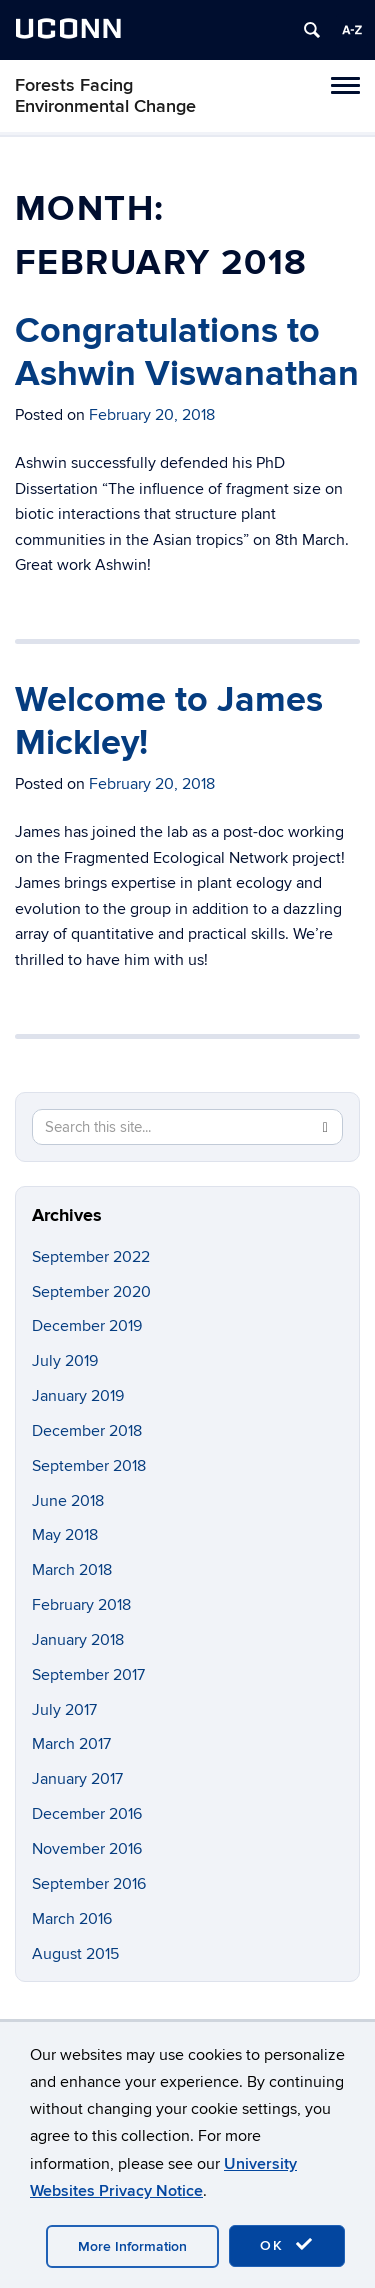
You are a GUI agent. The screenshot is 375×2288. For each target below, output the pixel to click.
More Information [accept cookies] (132, 2246)
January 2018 (78, 1640)
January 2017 (77, 1779)
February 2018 (81, 1605)
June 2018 (68, 1501)
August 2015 (75, 1954)
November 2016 (87, 1849)
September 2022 (91, 1257)
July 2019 (65, 1361)
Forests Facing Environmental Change (105, 96)
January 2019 (78, 1396)
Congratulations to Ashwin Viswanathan (187, 352)
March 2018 (72, 1570)
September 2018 (89, 1466)
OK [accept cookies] (287, 2245)
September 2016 (89, 1884)
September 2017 (88, 1675)
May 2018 (65, 1535)
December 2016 (87, 1814)
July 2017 (64, 1710)
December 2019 (87, 1326)
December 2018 (87, 1431)
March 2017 (71, 1744)
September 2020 (91, 1292)
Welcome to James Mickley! (169, 721)
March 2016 (72, 1919)
